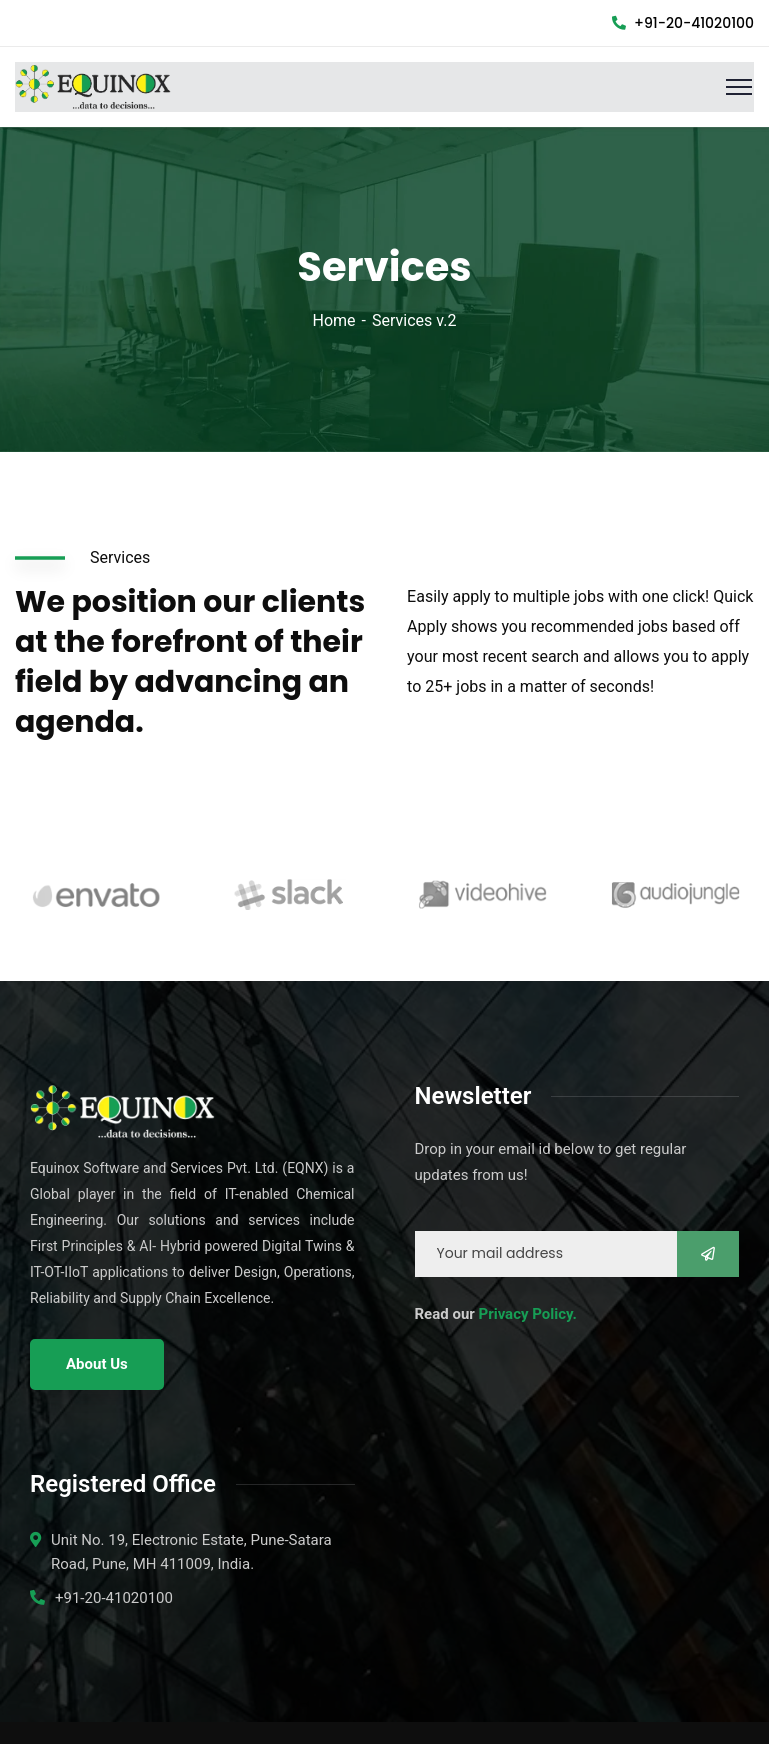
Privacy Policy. (528, 1314)
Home (334, 320)
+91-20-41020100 (683, 23)
